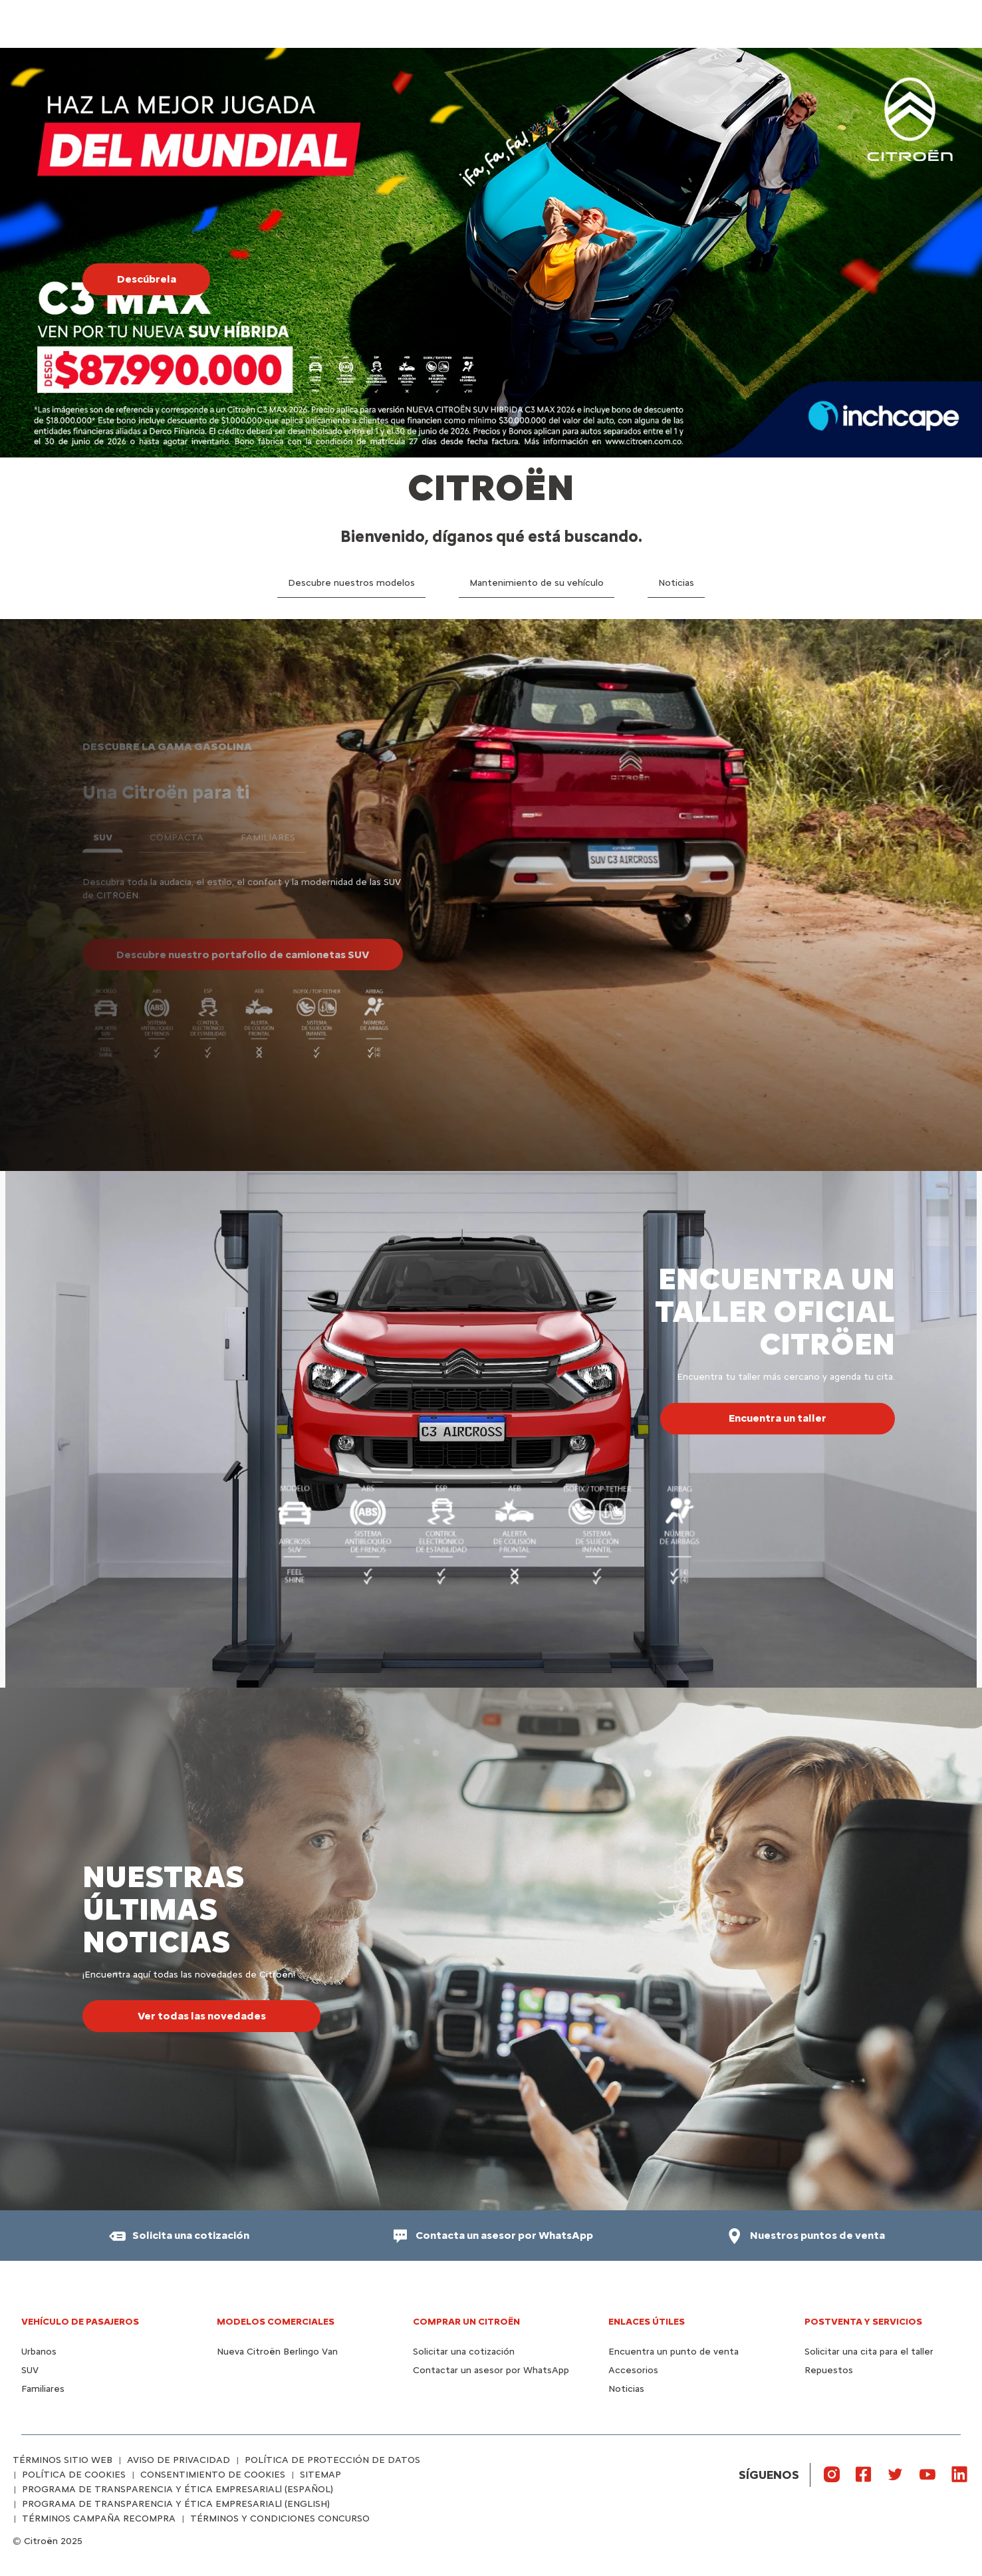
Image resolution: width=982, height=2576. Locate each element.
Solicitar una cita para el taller (868, 2351)
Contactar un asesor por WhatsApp (491, 2370)
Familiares (42, 2388)
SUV (30, 2370)
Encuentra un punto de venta (673, 2351)
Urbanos (39, 2351)
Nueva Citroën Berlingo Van (277, 2351)
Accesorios (633, 2370)
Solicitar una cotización (464, 2351)
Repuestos (828, 2370)
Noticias (626, 2388)
